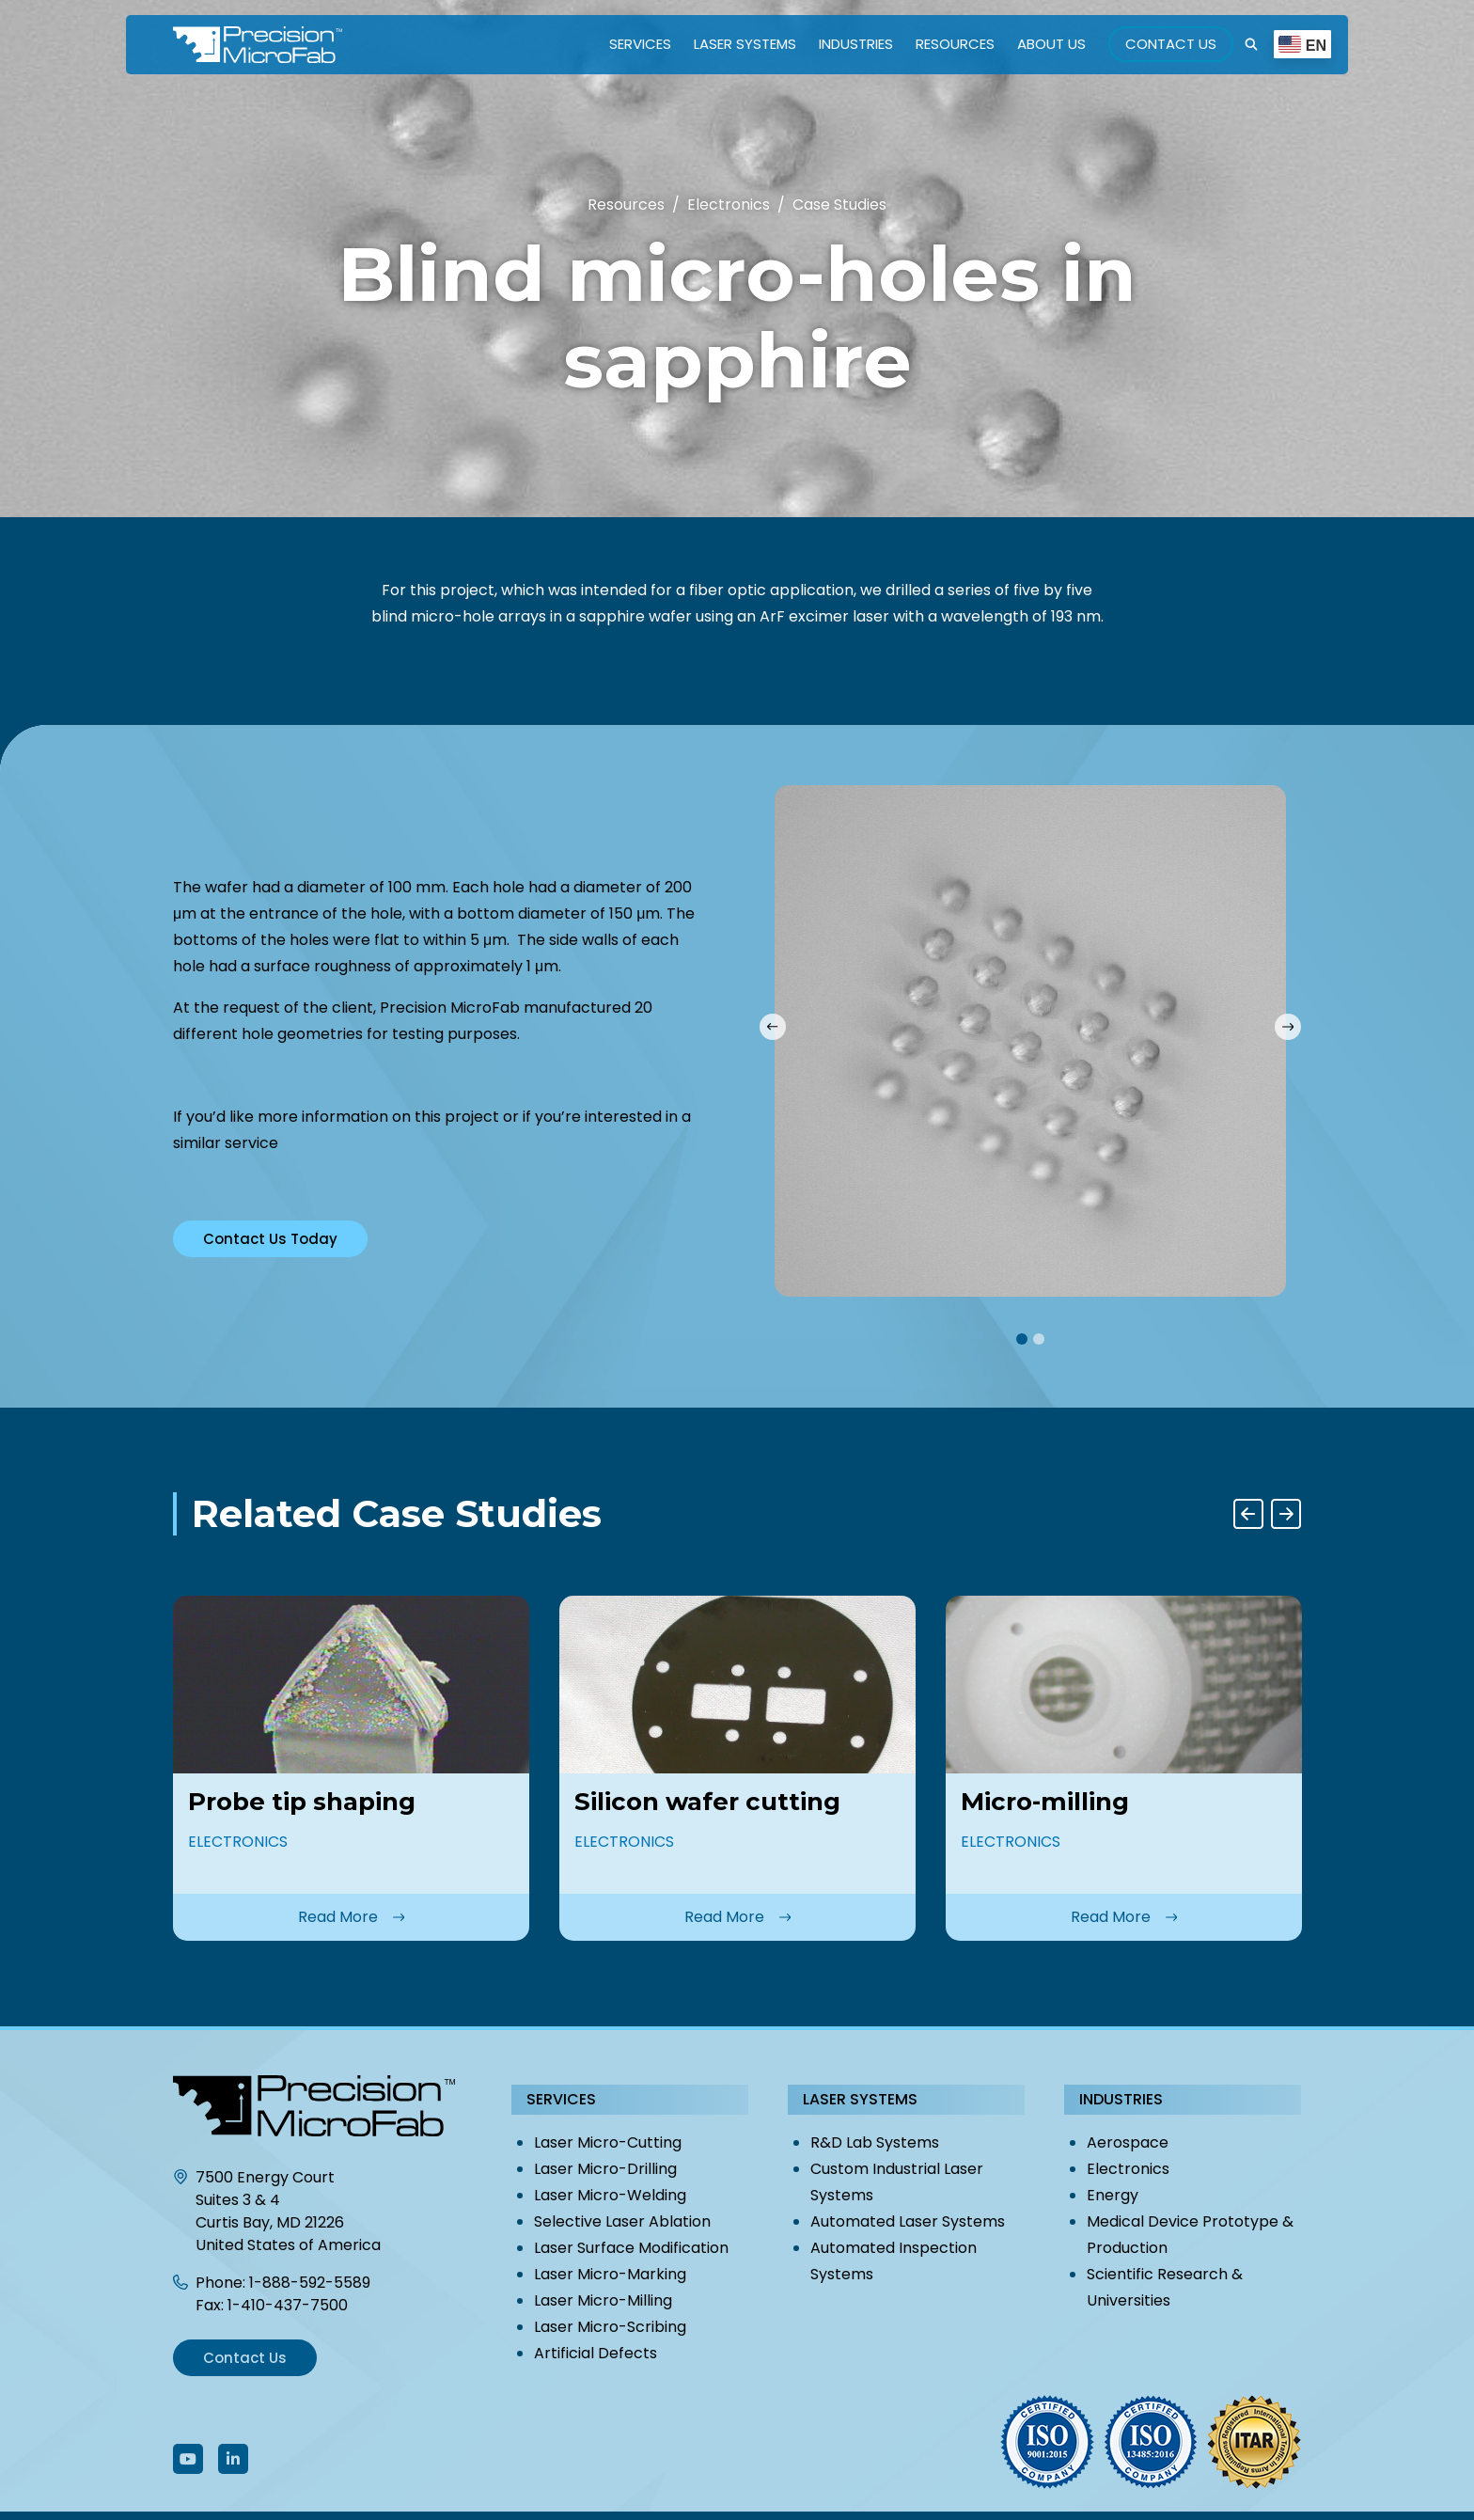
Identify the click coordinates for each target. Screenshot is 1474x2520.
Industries (856, 44)
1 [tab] (1021, 1339)
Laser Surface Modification (631, 2248)
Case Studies (839, 204)
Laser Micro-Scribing (610, 2327)
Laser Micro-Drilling (605, 2169)
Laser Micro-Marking (610, 2274)
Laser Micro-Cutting (608, 2142)
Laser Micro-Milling (603, 2300)
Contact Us (1170, 44)
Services (640, 44)
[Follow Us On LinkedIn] (233, 2459)
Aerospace (1127, 2142)
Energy (1112, 2195)
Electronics (1128, 2169)
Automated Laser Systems (907, 2221)
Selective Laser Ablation (622, 2221)
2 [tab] (1038, 1339)
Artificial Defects (595, 2353)
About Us (1051, 44)
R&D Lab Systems (874, 2142)
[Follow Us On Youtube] (188, 2459)
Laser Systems (745, 44)
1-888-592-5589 (309, 2282)
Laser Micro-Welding (610, 2195)
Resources (955, 44)
